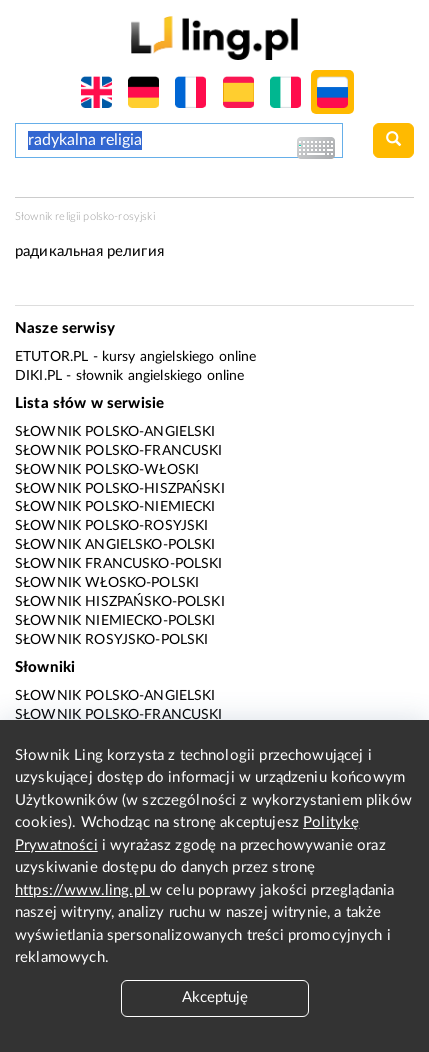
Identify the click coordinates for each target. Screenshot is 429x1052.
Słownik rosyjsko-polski (111, 640)
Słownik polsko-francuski (119, 451)
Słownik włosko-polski (107, 583)
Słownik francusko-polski (119, 564)
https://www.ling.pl (82, 890)
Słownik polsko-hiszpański (120, 489)
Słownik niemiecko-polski (115, 621)
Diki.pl (38, 376)
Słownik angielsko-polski (115, 545)
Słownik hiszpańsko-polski (120, 602)
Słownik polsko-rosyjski (111, 526)
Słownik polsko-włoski (107, 470)
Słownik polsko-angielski (115, 432)
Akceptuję (215, 997)
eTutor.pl (51, 357)
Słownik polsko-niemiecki (115, 507)
